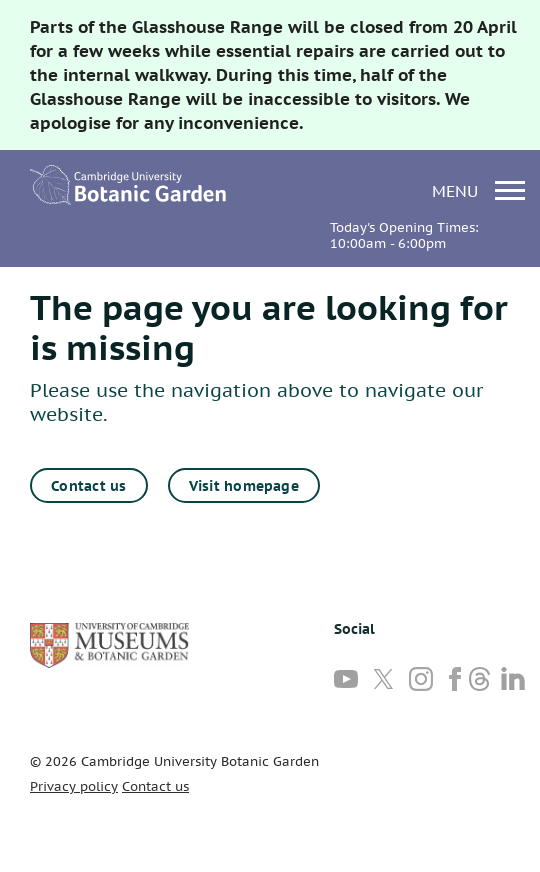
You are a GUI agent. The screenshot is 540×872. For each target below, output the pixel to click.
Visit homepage (244, 486)
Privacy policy (74, 786)
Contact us (88, 486)
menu (478, 190)
